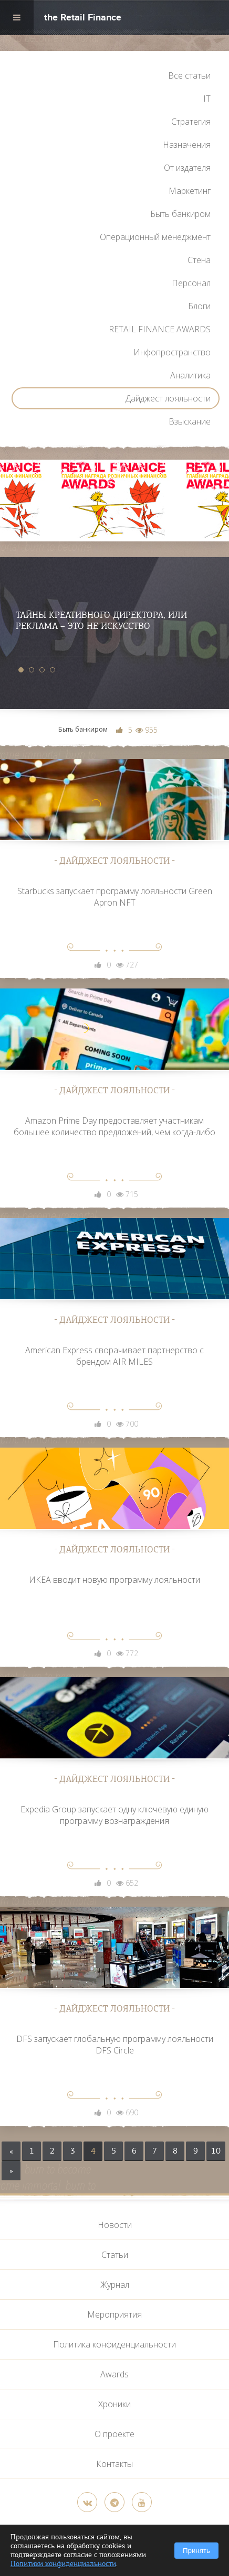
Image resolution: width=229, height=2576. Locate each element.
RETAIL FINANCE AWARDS (160, 329)
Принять (196, 2551)
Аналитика (190, 375)
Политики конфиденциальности (63, 2563)
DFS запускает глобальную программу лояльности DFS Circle (114, 2044)
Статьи (114, 2254)
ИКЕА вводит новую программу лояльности (114, 1579)
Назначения (187, 144)
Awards (114, 2374)
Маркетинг (190, 191)
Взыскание (190, 421)
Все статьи (189, 75)
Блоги (199, 306)
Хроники (114, 2404)
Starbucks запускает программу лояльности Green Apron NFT (114, 896)
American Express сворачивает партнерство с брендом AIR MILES (114, 1355)
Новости (115, 2225)
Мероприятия (114, 2314)
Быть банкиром (180, 214)
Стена (199, 260)
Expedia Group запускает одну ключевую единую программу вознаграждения (114, 1815)
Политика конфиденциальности (114, 2344)
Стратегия (191, 121)
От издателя (187, 167)
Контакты (114, 2464)
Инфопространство (172, 352)
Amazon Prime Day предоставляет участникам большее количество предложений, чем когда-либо (114, 1126)
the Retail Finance (82, 19)
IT (207, 98)
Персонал (191, 283)
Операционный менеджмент (155, 237)
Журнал (114, 2284)
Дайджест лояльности (168, 398)
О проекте (114, 2434)
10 (216, 2151)
